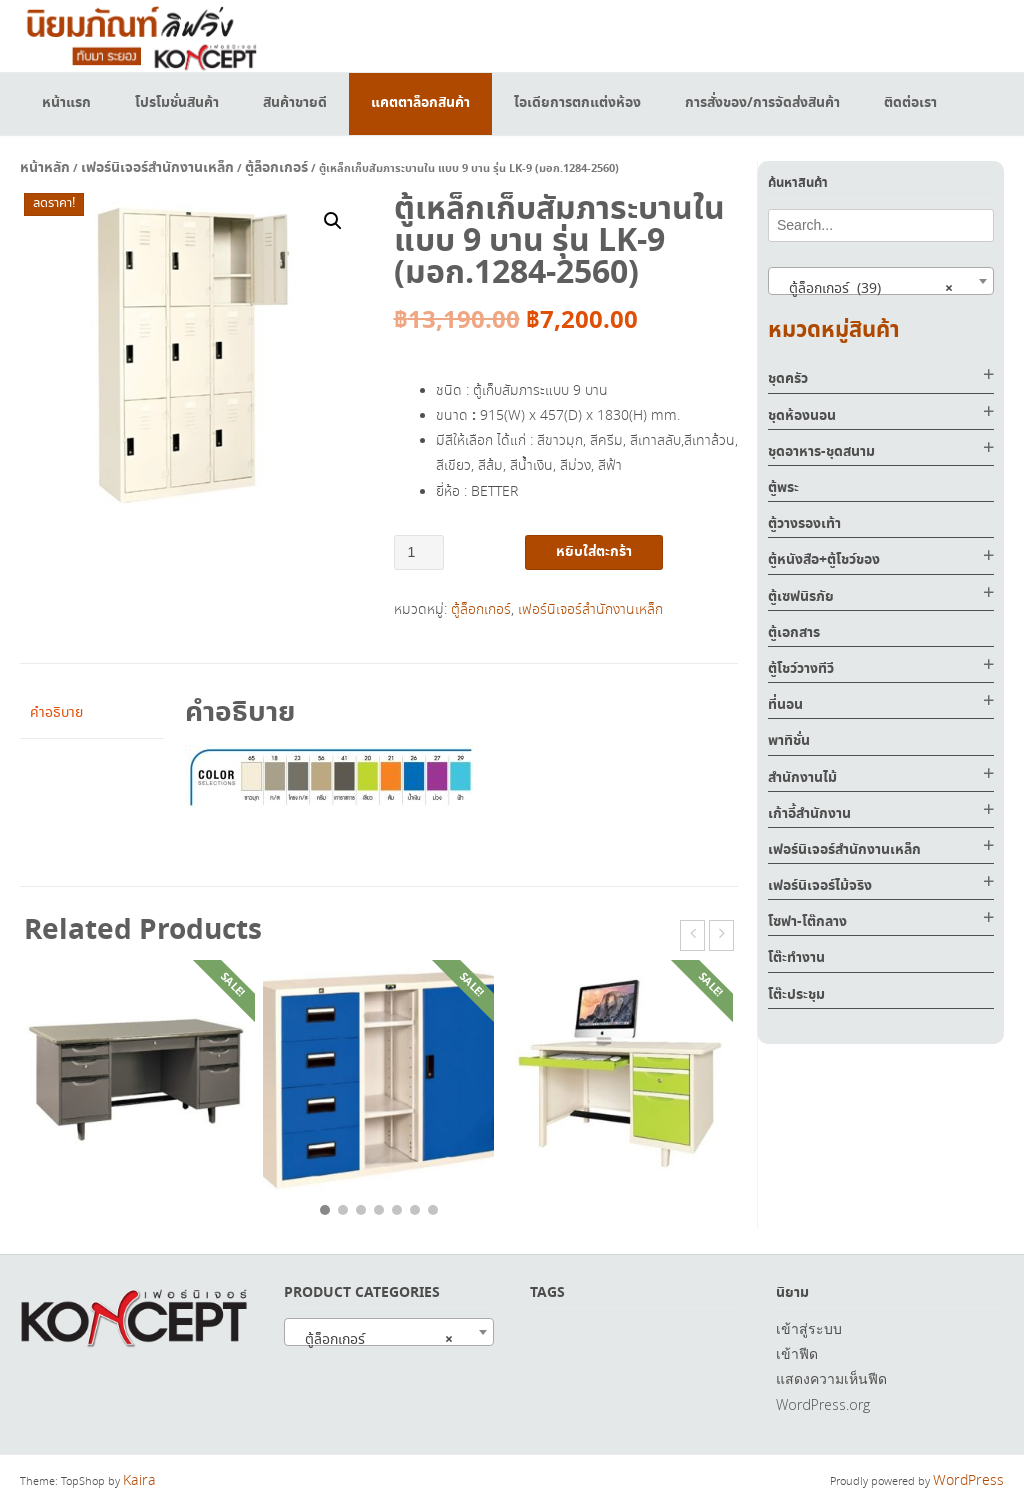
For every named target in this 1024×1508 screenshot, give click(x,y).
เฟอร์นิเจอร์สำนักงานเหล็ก (157, 168)
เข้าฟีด (797, 1353)
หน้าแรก (66, 103)
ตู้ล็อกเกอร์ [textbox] (373, 1339)
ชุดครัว (788, 379)
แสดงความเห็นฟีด (831, 1378)
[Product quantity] (419, 552)
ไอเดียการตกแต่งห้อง (577, 103)
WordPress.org (823, 1404)
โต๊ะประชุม (796, 995)
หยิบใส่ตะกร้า (594, 552)
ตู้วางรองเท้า (804, 524)
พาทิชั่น (789, 741)
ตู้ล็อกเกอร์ (276, 168)
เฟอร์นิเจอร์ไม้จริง (820, 886)
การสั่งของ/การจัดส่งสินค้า (762, 103)
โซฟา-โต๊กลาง (807, 922)
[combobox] (881, 281)
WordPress (968, 1481)
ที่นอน (785, 705)
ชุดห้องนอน (802, 416)
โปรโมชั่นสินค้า (177, 103)
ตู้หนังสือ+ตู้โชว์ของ (824, 560)
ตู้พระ (783, 488)
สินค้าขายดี (295, 103)
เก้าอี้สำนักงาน (809, 814)
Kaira (139, 1481)
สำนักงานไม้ (802, 778)
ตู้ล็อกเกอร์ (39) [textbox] (865, 288)
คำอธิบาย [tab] (56, 713)
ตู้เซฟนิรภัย (801, 597)
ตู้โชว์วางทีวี (801, 669)
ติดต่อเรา (910, 103)
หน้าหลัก (45, 168)
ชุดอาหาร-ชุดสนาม (821, 452)
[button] (333, 221)
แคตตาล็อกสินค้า (420, 103)
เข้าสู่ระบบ (809, 1328)
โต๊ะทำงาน (796, 958)
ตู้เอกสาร (794, 633)
